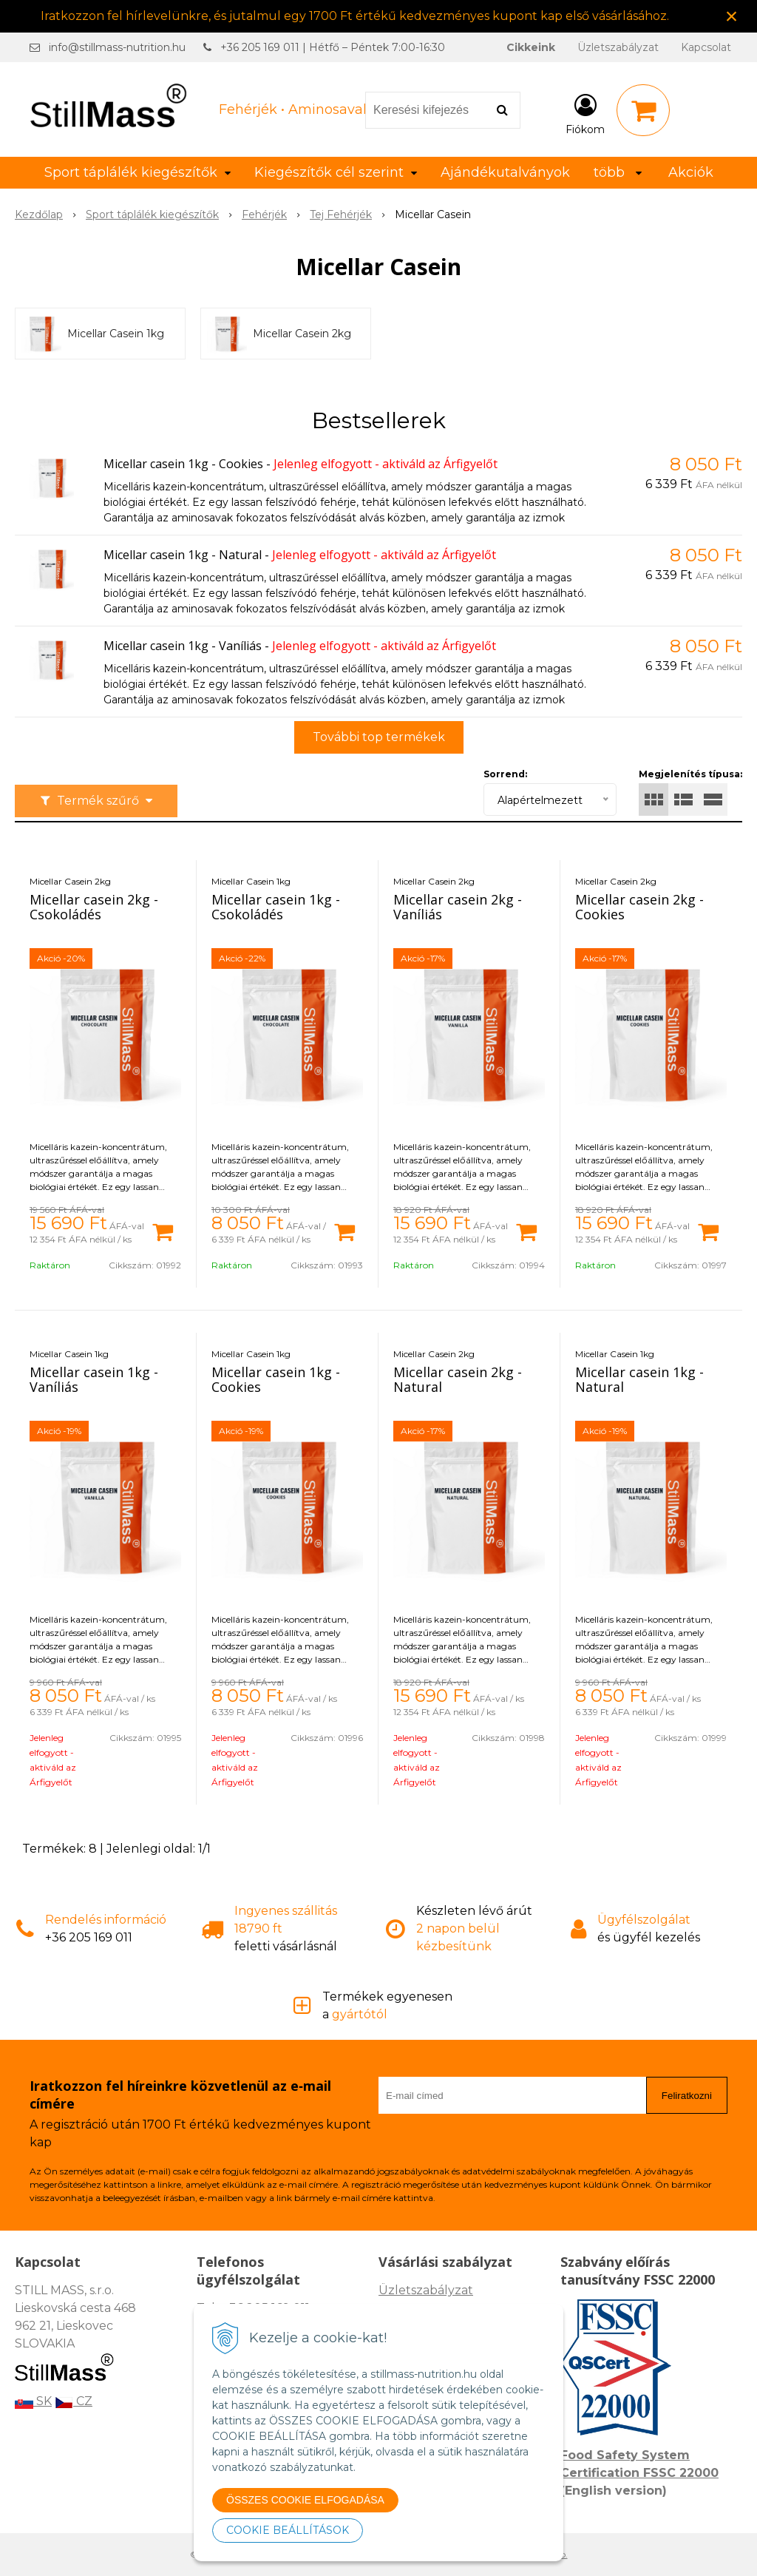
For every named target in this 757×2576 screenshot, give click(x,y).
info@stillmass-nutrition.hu (117, 47)
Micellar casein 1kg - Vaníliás (182, 646)
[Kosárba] (162, 1230)
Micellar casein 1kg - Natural (182, 555)
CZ (73, 2401)
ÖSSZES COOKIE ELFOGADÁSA (305, 2500)
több (618, 172)
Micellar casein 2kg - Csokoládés (94, 906)
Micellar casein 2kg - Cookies (639, 906)
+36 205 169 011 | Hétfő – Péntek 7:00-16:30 (332, 47)
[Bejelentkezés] (585, 113)
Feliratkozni (687, 2095)
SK (33, 2401)
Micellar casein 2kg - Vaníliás (457, 906)
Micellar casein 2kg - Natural (457, 1379)
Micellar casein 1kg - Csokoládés (275, 906)
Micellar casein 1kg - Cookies (183, 464)
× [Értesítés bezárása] (732, 16)
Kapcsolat (706, 47)
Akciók (690, 172)
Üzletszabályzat (618, 47)
